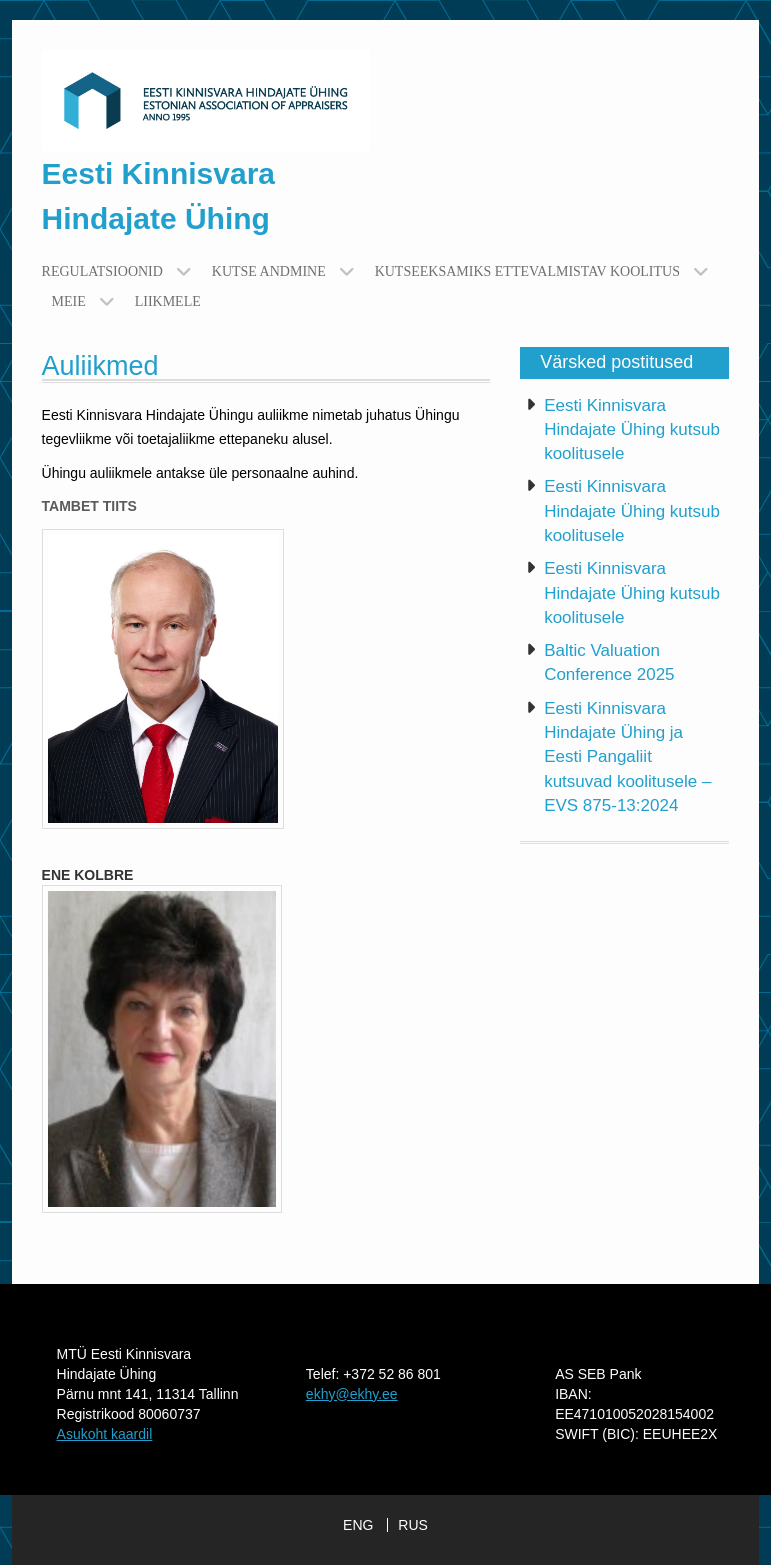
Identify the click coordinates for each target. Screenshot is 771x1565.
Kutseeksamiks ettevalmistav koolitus (527, 271)
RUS (413, 1525)
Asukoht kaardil (105, 1434)
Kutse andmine (269, 271)
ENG (358, 1525)
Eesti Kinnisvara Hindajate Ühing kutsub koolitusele (632, 430)
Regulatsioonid (102, 271)
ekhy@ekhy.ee (352, 1394)
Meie (69, 301)
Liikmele (168, 301)
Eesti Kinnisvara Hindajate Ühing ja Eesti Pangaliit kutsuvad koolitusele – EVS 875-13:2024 (627, 757)
